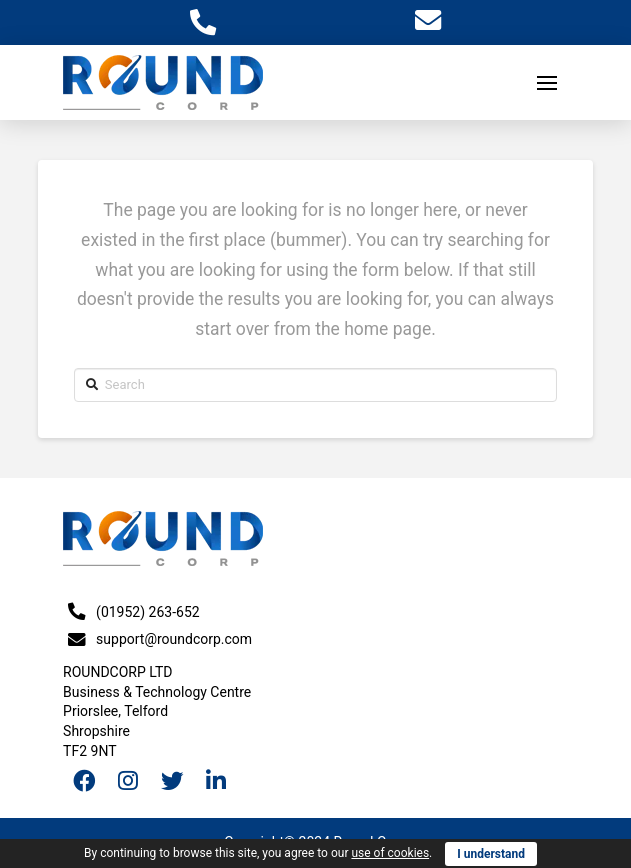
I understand (491, 854)
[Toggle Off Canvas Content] (547, 83)
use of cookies (390, 853)
